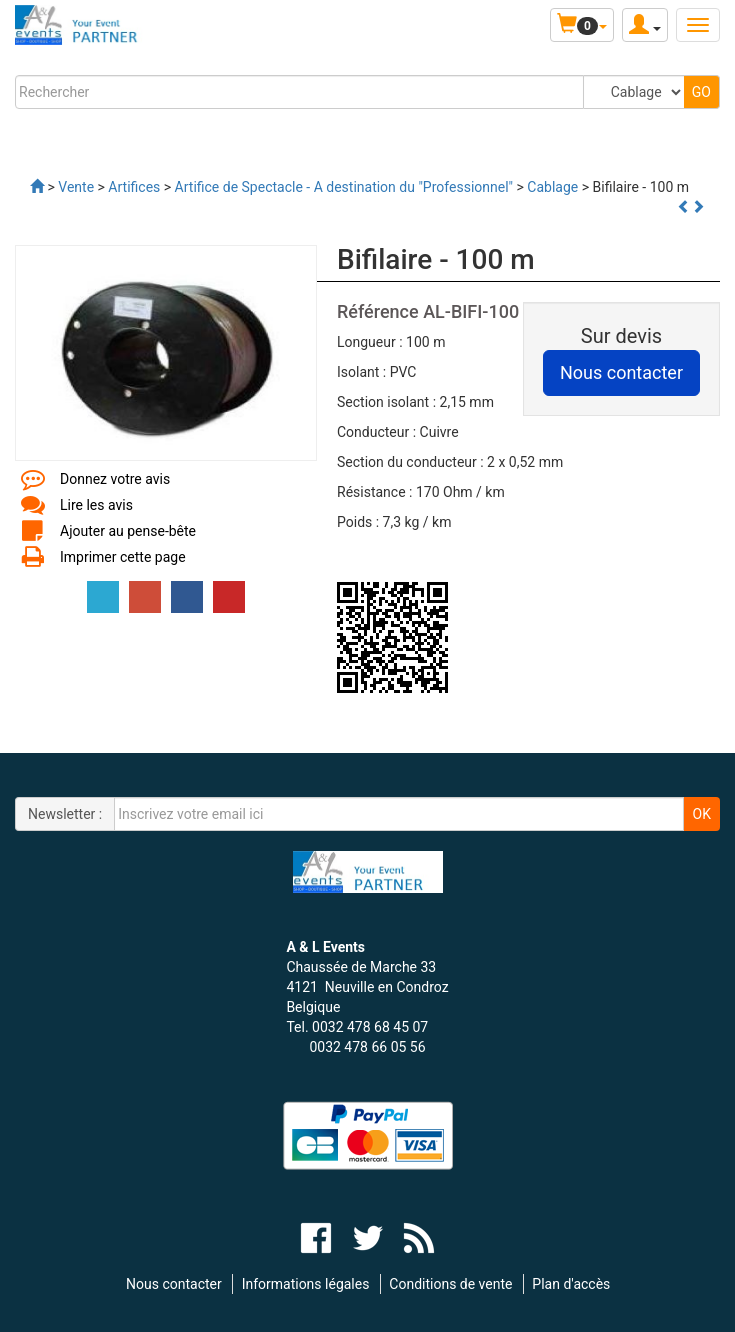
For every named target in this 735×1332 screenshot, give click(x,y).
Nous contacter (174, 1284)
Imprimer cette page (123, 557)
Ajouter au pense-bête (128, 531)
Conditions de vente (450, 1284)
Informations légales (306, 1284)
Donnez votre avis (115, 479)
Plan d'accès (571, 1284)
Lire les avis (96, 505)
